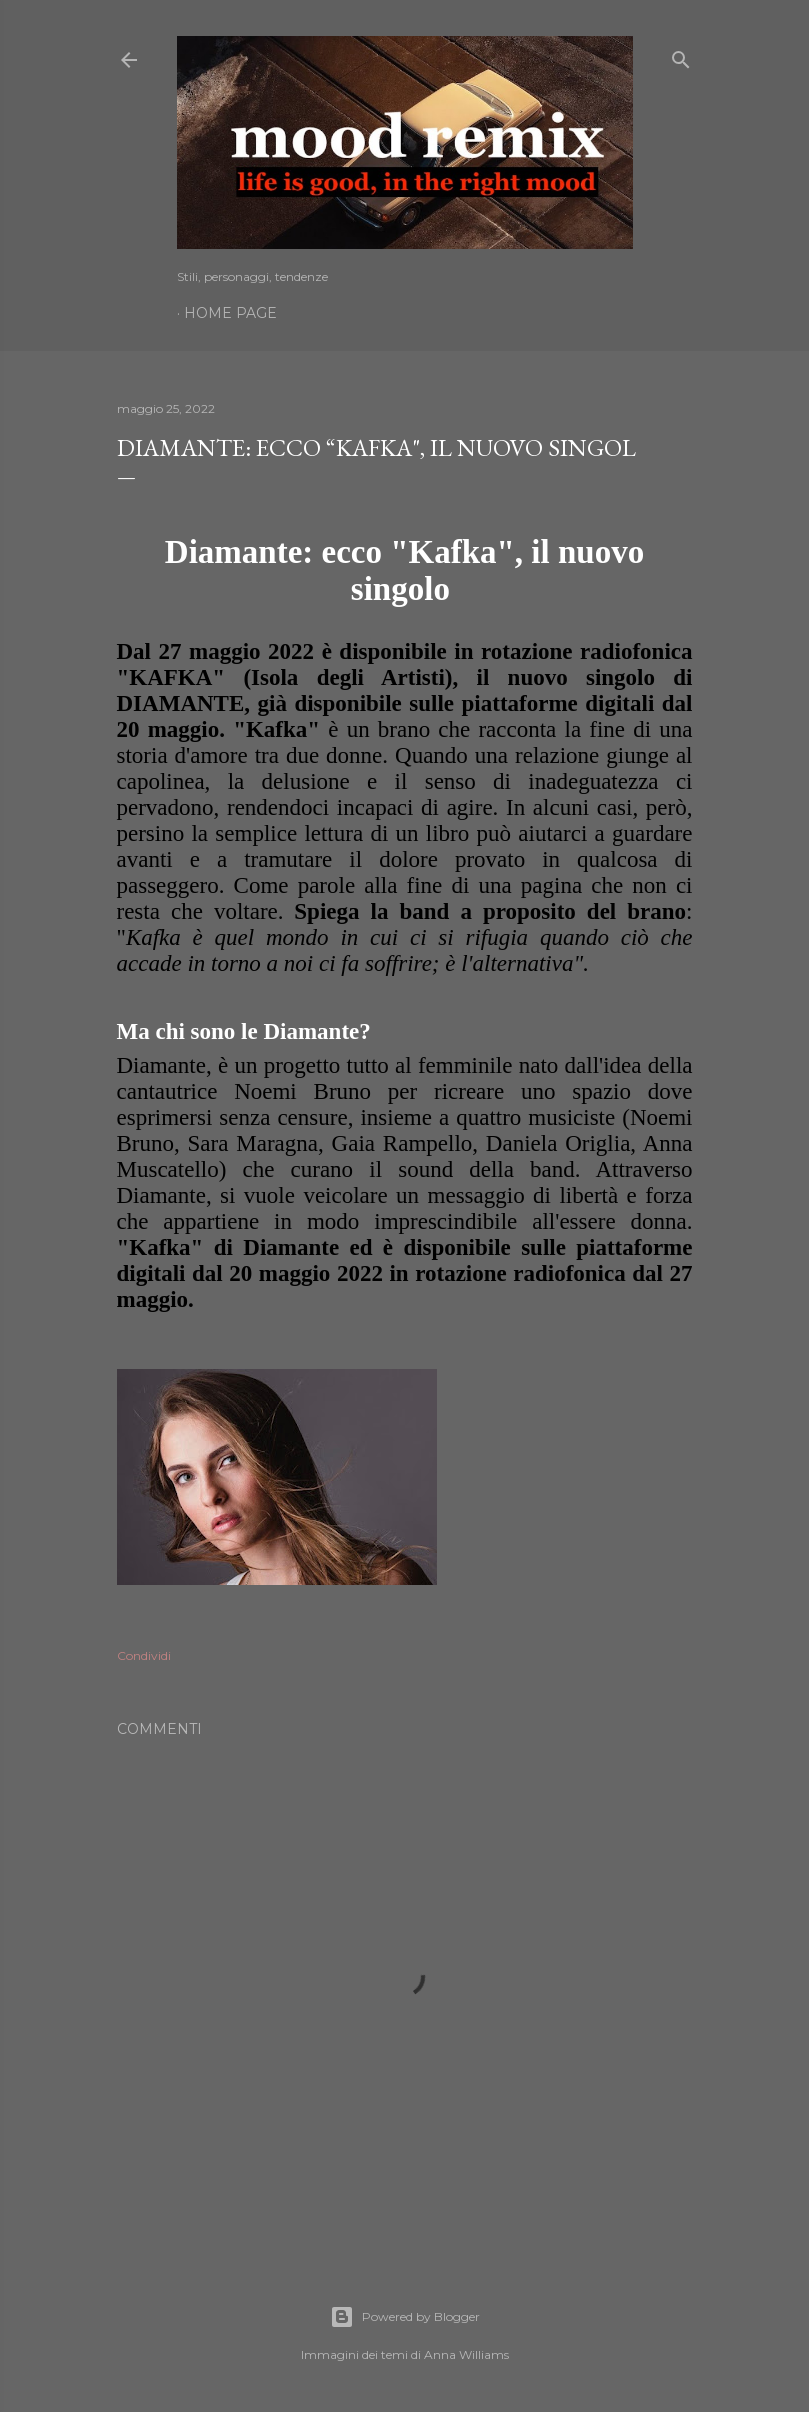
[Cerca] (681, 55)
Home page (230, 313)
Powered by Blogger (405, 2317)
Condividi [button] (144, 1655)
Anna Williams (466, 2354)
